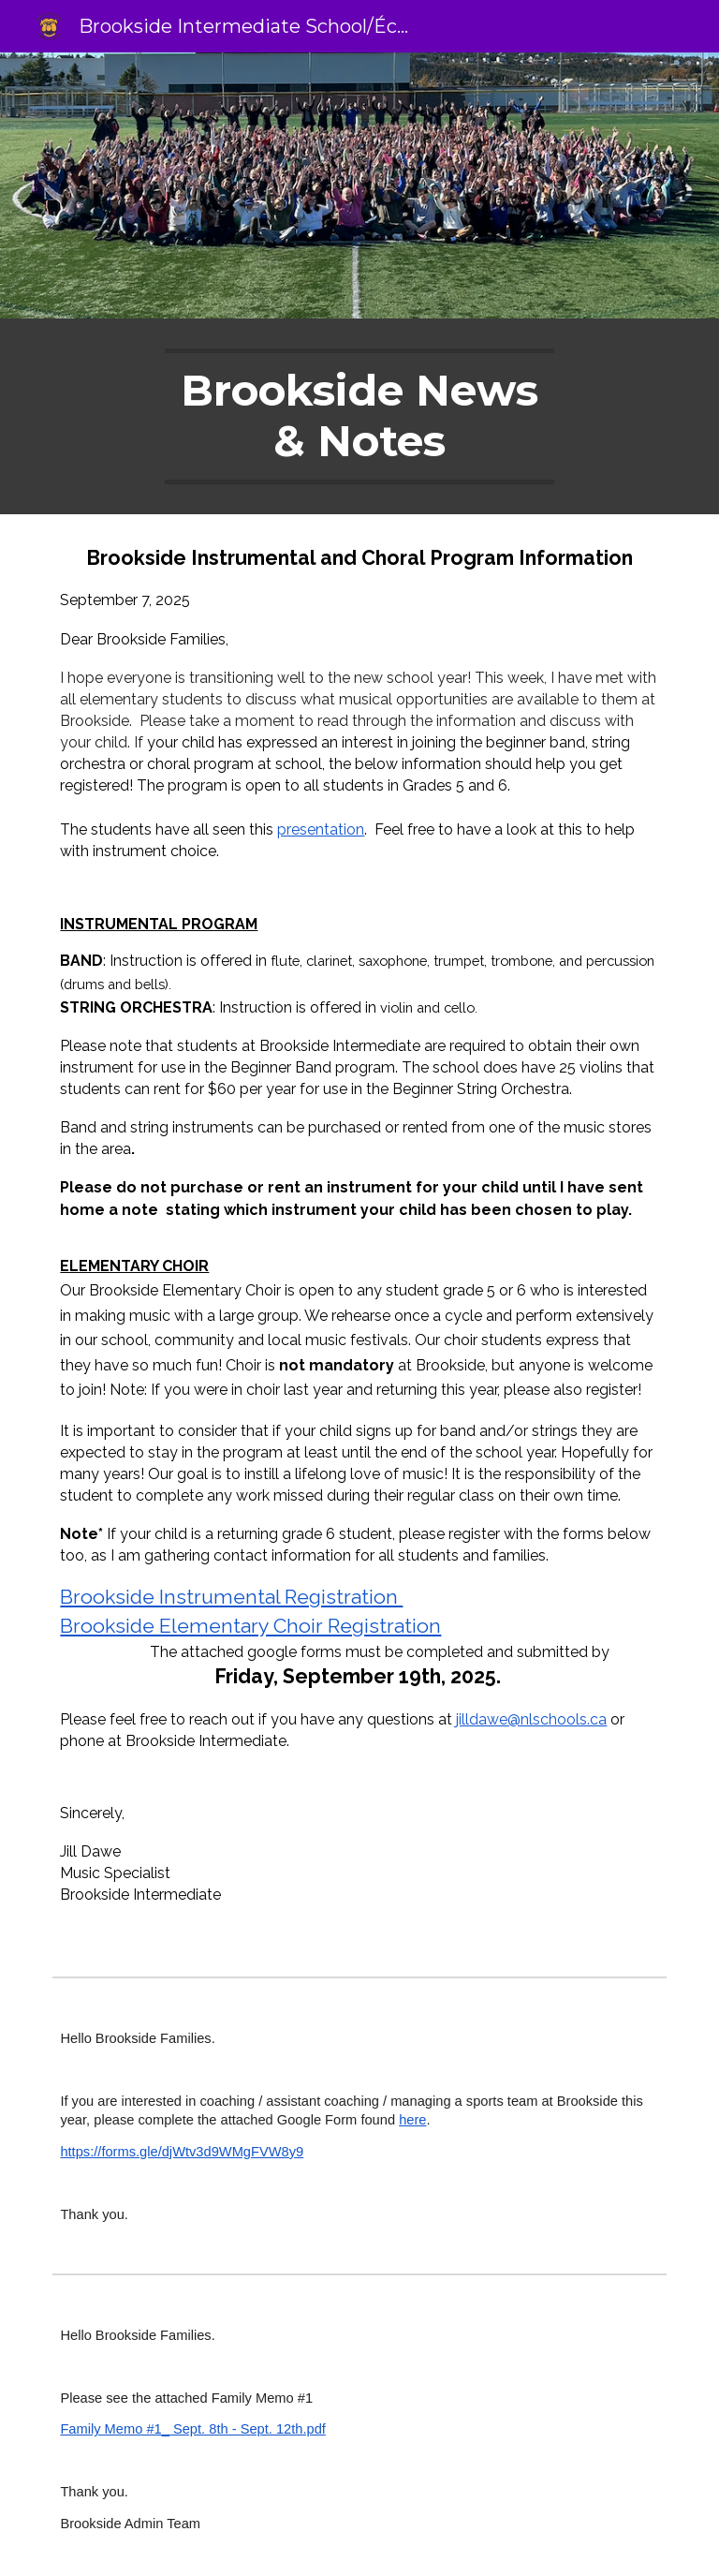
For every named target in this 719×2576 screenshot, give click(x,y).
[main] (359, 416)
